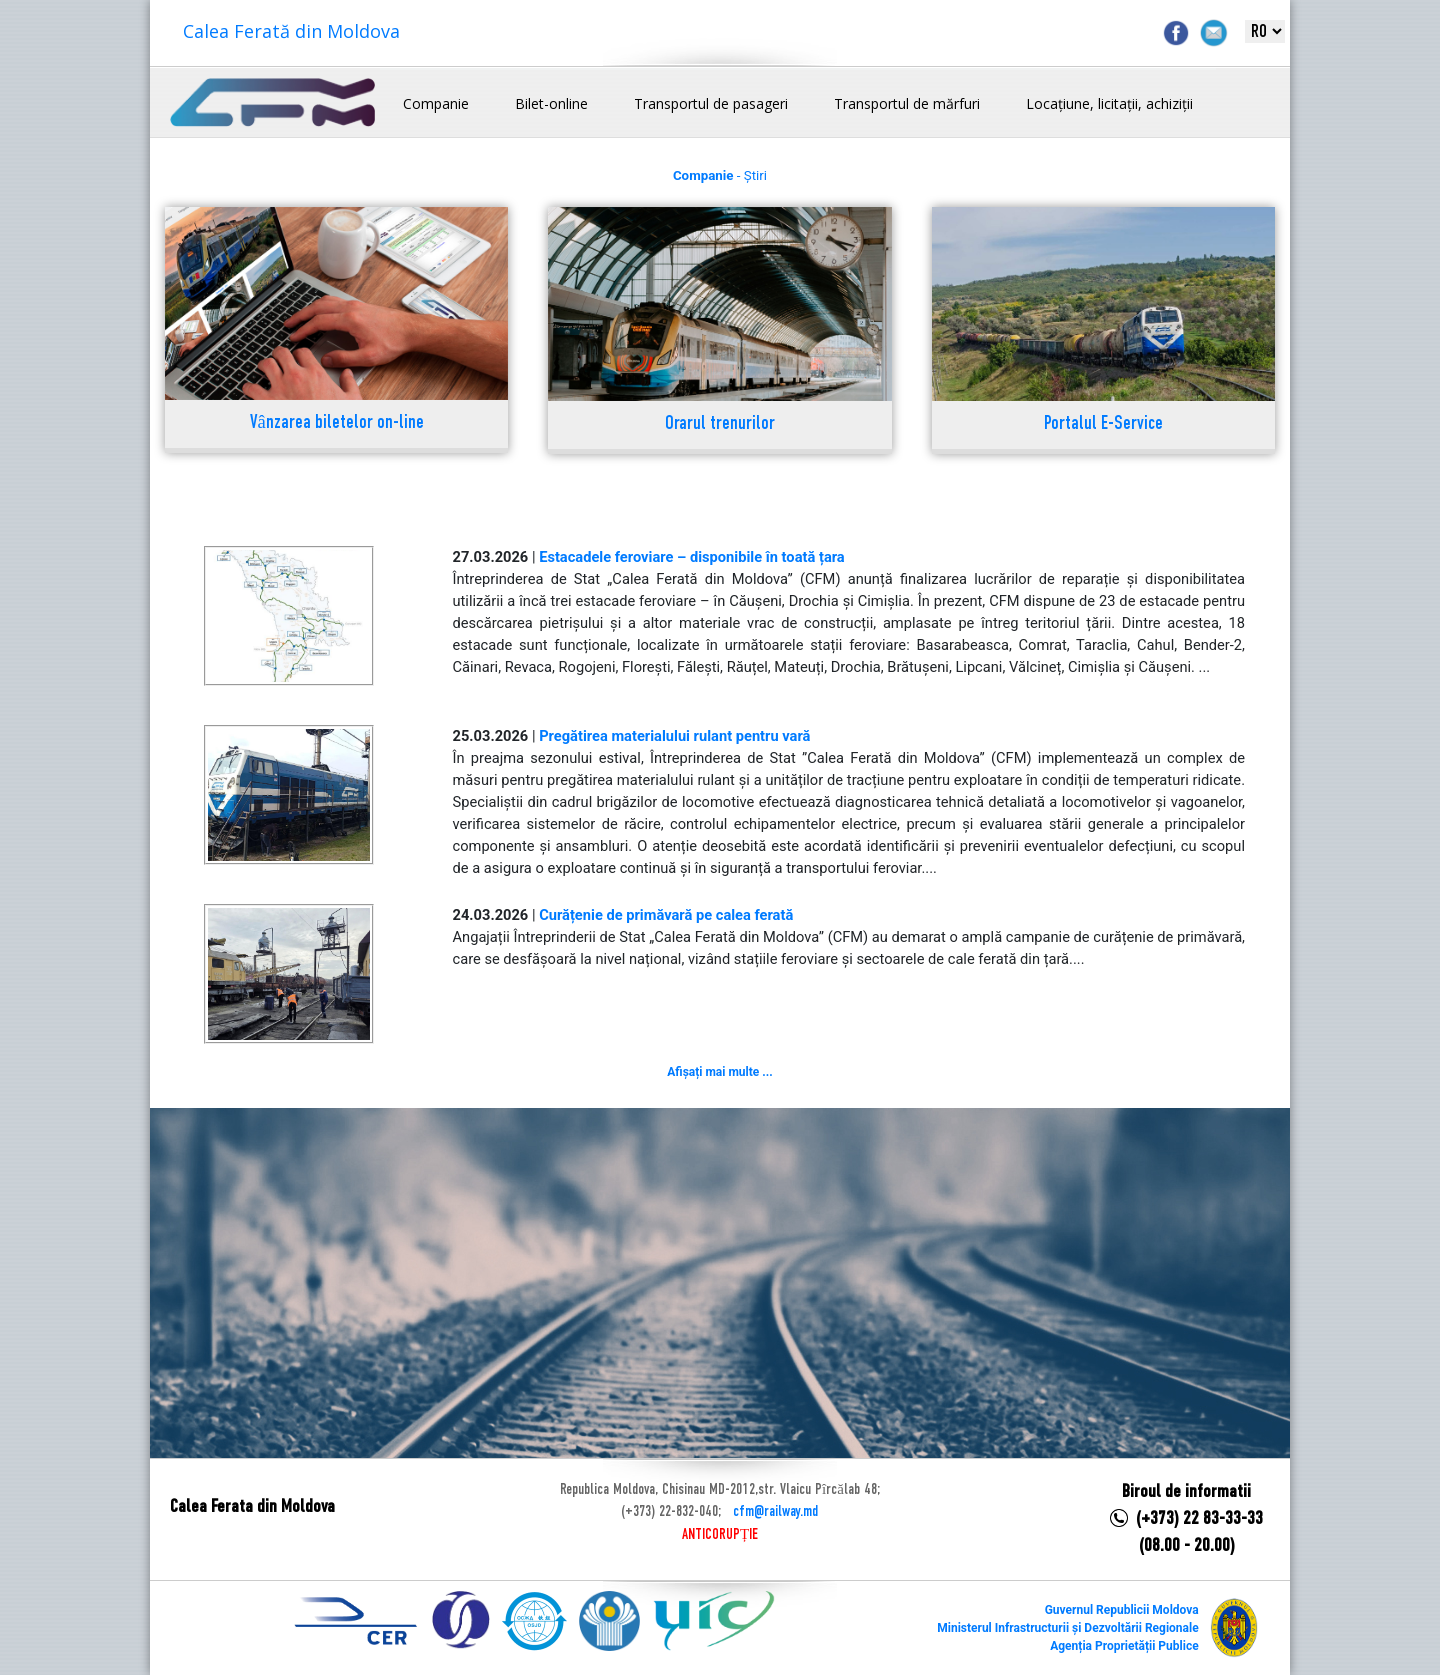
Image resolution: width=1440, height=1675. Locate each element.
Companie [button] (436, 103)
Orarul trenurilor (720, 424)
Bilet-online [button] (551, 103)
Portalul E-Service (1103, 424)
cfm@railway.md (775, 1512)
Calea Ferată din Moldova (291, 31)
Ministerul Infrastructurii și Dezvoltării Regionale (1067, 1628)
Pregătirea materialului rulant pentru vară (674, 736)
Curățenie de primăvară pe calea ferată (666, 915)
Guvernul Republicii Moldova (1122, 1610)
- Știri (720, 175)
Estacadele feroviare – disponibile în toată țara (692, 557)
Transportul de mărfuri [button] (907, 103)
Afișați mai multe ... (719, 1072)
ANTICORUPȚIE (720, 1535)
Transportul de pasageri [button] (711, 103)
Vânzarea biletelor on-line (337, 423)
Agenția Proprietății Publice (1124, 1646)
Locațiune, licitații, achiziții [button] (1109, 103)
